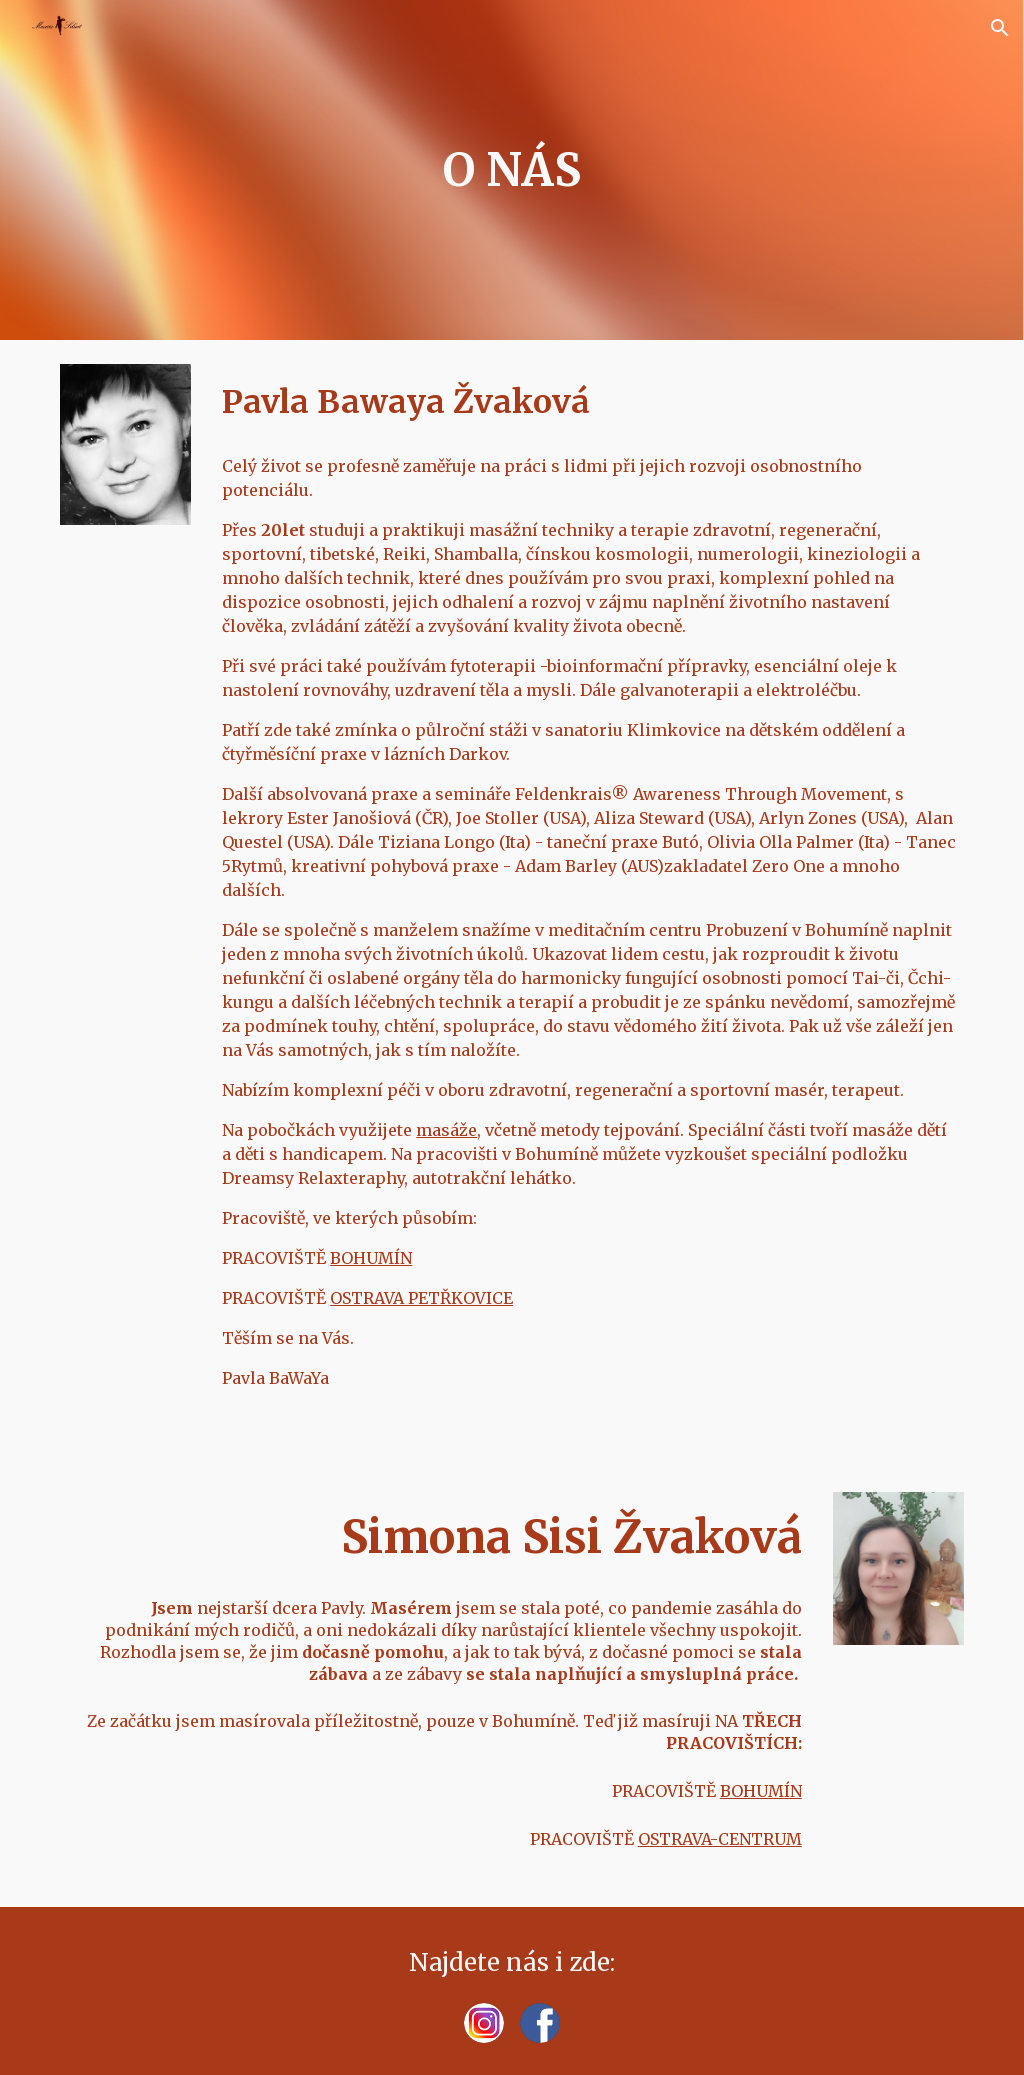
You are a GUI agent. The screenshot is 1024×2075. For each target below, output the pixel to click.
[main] (511, 170)
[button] (1000, 28)
